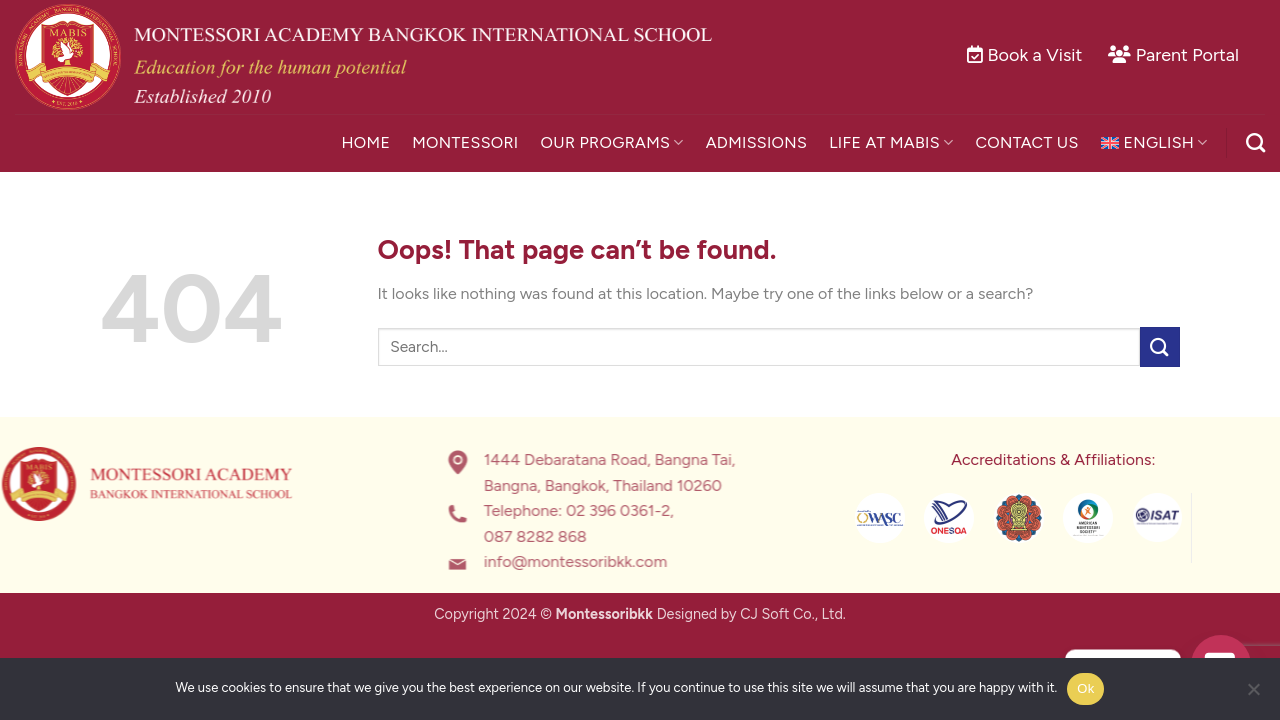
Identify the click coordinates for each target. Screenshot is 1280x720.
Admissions (757, 142)
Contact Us (1026, 142)
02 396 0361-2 (575, 511)
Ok (1085, 688)
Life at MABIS (891, 143)
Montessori (465, 142)
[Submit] (1160, 346)
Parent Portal (1187, 55)
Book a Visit (1035, 55)
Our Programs (612, 143)
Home (366, 142)
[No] (1253, 695)
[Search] (1255, 142)
